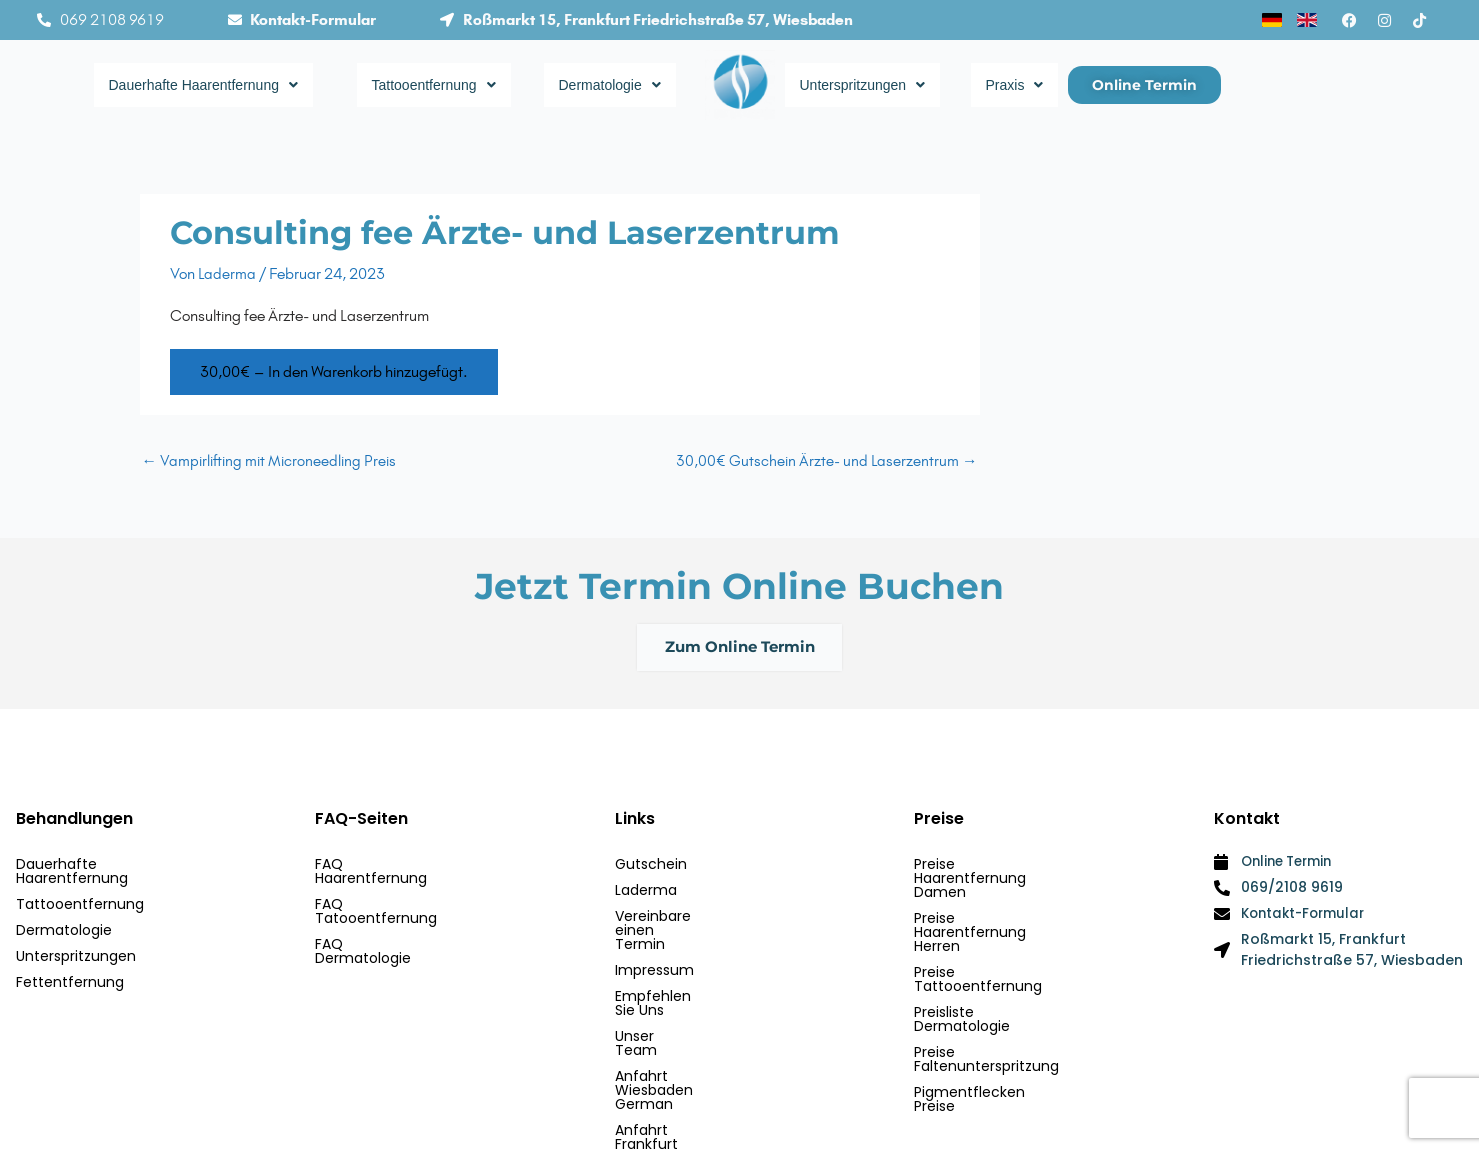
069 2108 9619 (112, 19)
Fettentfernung (70, 972)
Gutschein (651, 868)
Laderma (646, 894)
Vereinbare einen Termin (701, 920)
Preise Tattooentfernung (1000, 920)
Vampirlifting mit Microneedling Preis (270, 461)
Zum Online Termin (740, 649)
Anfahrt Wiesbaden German (713, 1024)
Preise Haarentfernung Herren (1017, 894)
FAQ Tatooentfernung (392, 894)
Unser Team (657, 998)
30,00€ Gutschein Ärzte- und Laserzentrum (826, 461)
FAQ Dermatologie (379, 920)
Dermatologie (619, 85)
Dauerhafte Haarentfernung (223, 85)
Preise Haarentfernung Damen (1020, 868)
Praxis (1017, 85)
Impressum (654, 946)
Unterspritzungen (875, 85)
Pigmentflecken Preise (992, 998)
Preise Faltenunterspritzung (1009, 972)
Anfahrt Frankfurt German (706, 1050)
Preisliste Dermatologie (994, 946)
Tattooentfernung (448, 85)
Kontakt (642, 1076)
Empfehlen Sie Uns (679, 972)
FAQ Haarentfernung (387, 868)
